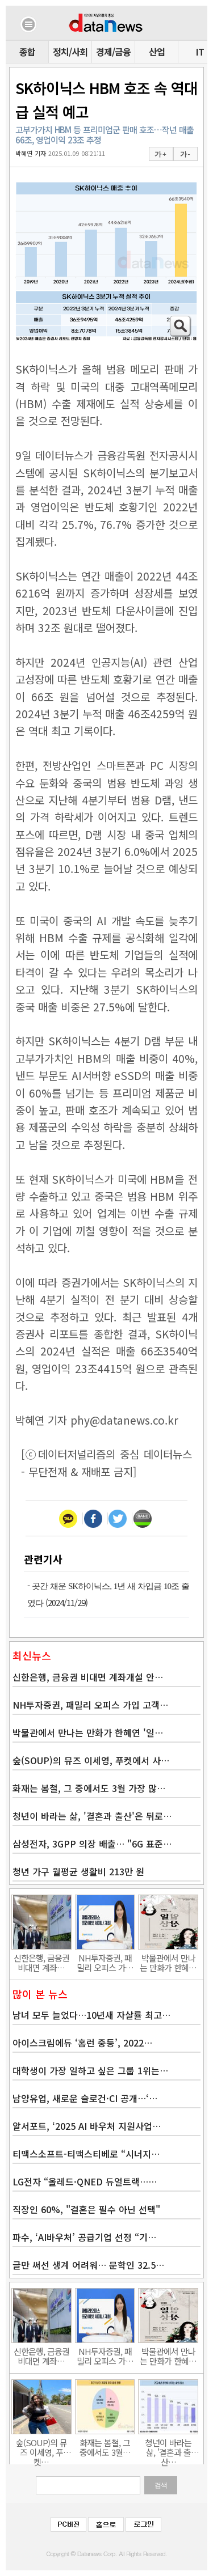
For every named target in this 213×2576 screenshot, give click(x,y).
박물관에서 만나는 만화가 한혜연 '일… (87, 1732)
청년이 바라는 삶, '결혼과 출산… (168, 2447)
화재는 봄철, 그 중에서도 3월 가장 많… (88, 1788)
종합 (27, 51)
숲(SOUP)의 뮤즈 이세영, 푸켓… (41, 2447)
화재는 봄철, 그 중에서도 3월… (105, 2447)
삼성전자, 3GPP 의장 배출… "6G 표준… (92, 1843)
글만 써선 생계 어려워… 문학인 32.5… (88, 2265)
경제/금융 (113, 51)
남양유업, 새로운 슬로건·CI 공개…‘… (84, 2098)
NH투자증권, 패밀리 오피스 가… (105, 1962)
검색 (160, 2485)
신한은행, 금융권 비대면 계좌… (41, 1962)
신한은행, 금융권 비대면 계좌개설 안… (87, 1677)
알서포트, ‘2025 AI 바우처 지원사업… (86, 2126)
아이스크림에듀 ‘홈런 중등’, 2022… (82, 2042)
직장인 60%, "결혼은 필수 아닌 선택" (86, 2209)
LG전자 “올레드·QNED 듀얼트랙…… (84, 2181)
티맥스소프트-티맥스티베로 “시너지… (86, 2153)
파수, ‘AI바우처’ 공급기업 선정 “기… (84, 2237)
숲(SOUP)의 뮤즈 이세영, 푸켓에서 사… (90, 1760)
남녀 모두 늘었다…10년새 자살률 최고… (91, 2015)
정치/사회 (70, 51)
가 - (185, 154)
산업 (157, 51)
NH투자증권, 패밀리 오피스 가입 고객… (90, 1704)
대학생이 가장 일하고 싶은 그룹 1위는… (90, 2070)
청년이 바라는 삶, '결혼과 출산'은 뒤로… (92, 1816)
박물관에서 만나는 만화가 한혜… (168, 1962)
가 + (160, 154)
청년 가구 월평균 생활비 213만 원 (78, 1871)
